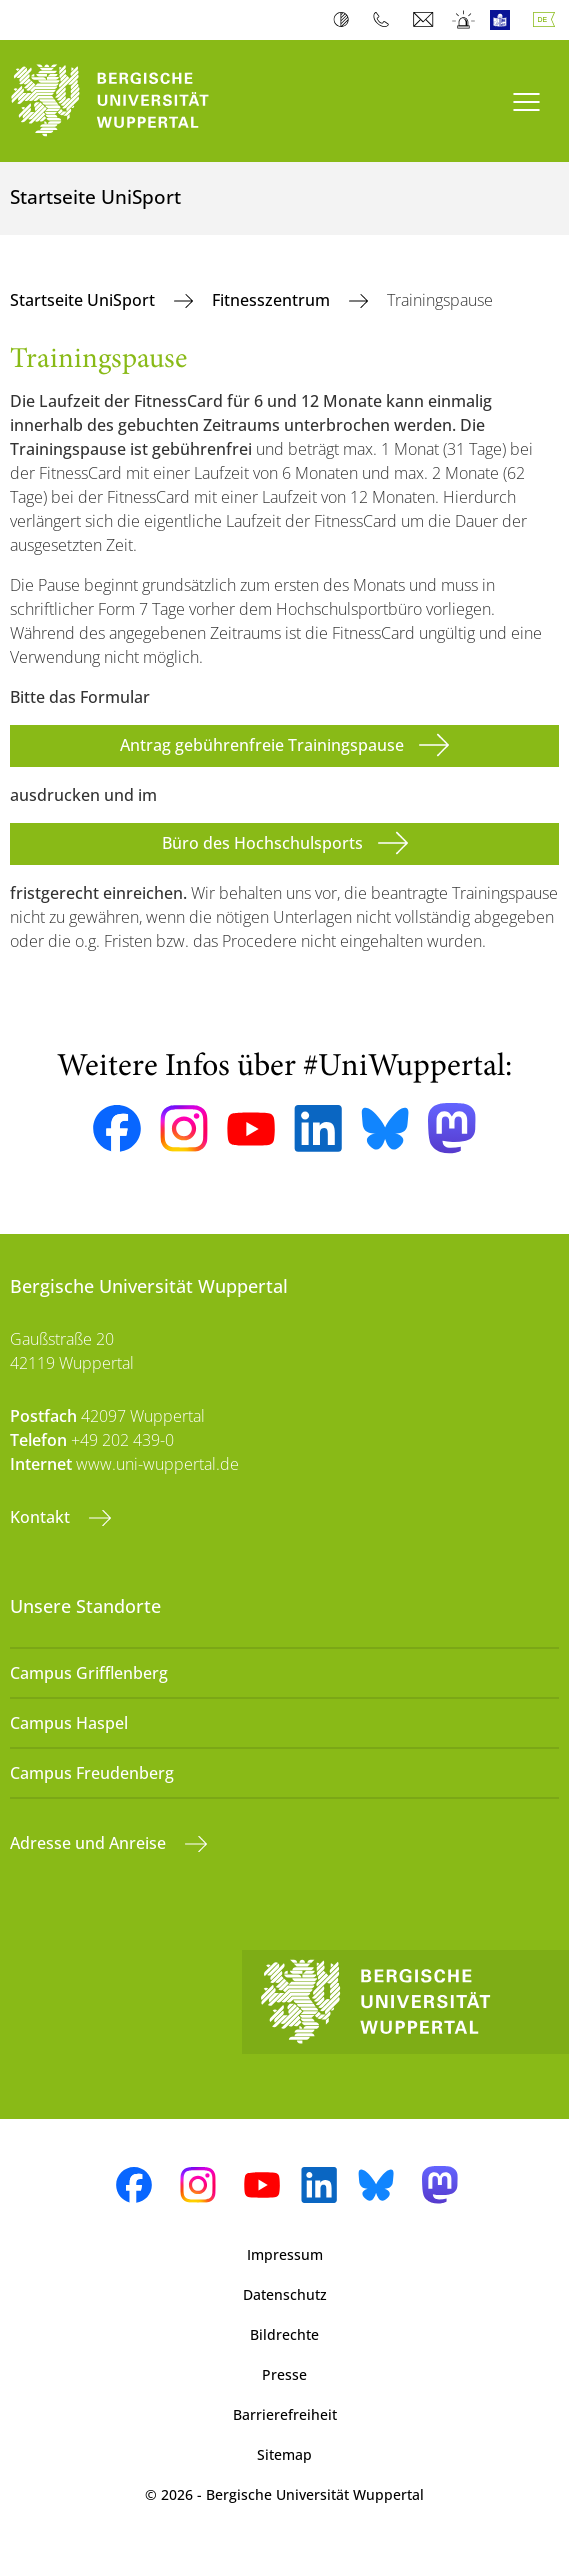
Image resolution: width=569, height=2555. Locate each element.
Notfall (464, 20)
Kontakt (42, 1517)
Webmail (425, 20)
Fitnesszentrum (273, 300)
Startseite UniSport (84, 300)
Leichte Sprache (504, 20)
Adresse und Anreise (90, 1843)
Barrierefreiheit (285, 2414)
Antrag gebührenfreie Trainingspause (262, 745)
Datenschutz (285, 2294)
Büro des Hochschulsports (262, 843)
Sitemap (284, 2454)
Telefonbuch (385, 20)
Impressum (285, 2254)
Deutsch (548, 20)
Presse (284, 2374)
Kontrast (345, 20)
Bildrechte (284, 2334)
